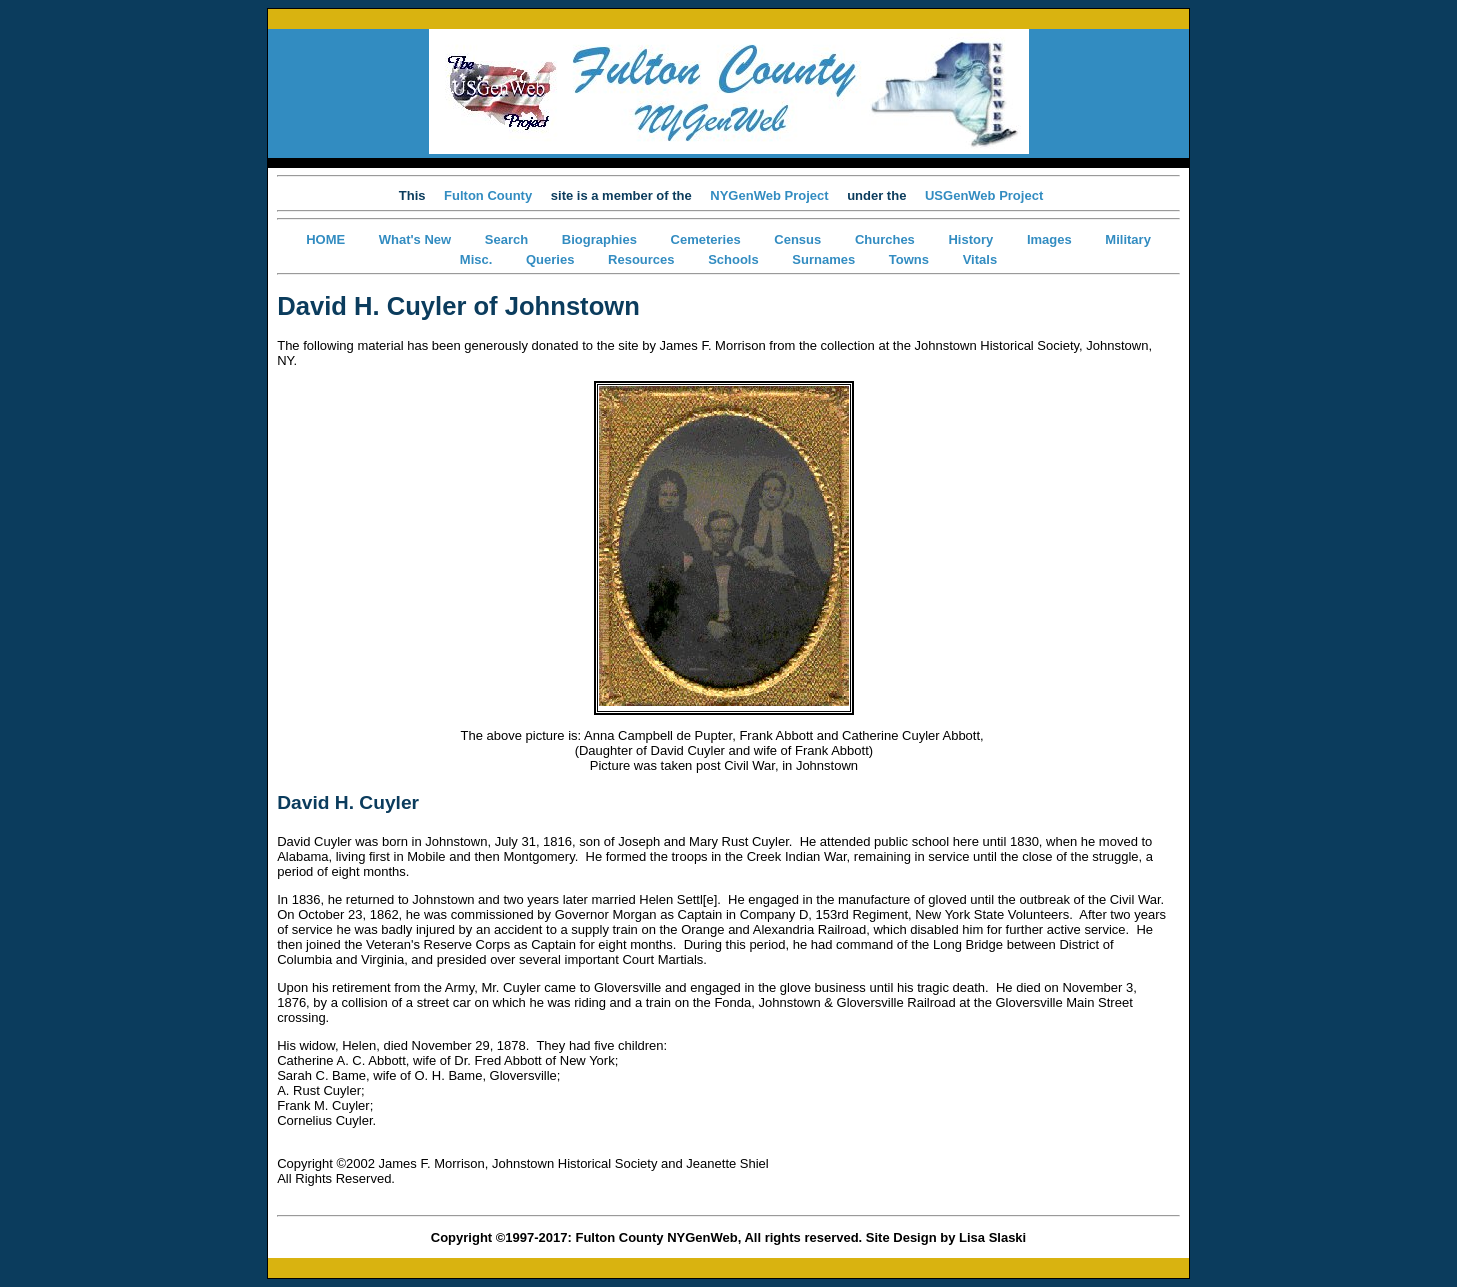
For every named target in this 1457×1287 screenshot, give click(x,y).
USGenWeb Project (984, 195)
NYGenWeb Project (769, 195)
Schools (733, 259)
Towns (909, 259)
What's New (415, 239)
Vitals (980, 259)
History (970, 239)
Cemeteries (706, 239)
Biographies (599, 239)
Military (1128, 239)
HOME (325, 239)
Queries (550, 259)
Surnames (823, 259)
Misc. (476, 259)
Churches (885, 239)
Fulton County (488, 195)
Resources (641, 259)
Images (1049, 239)
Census (797, 239)
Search (506, 239)
